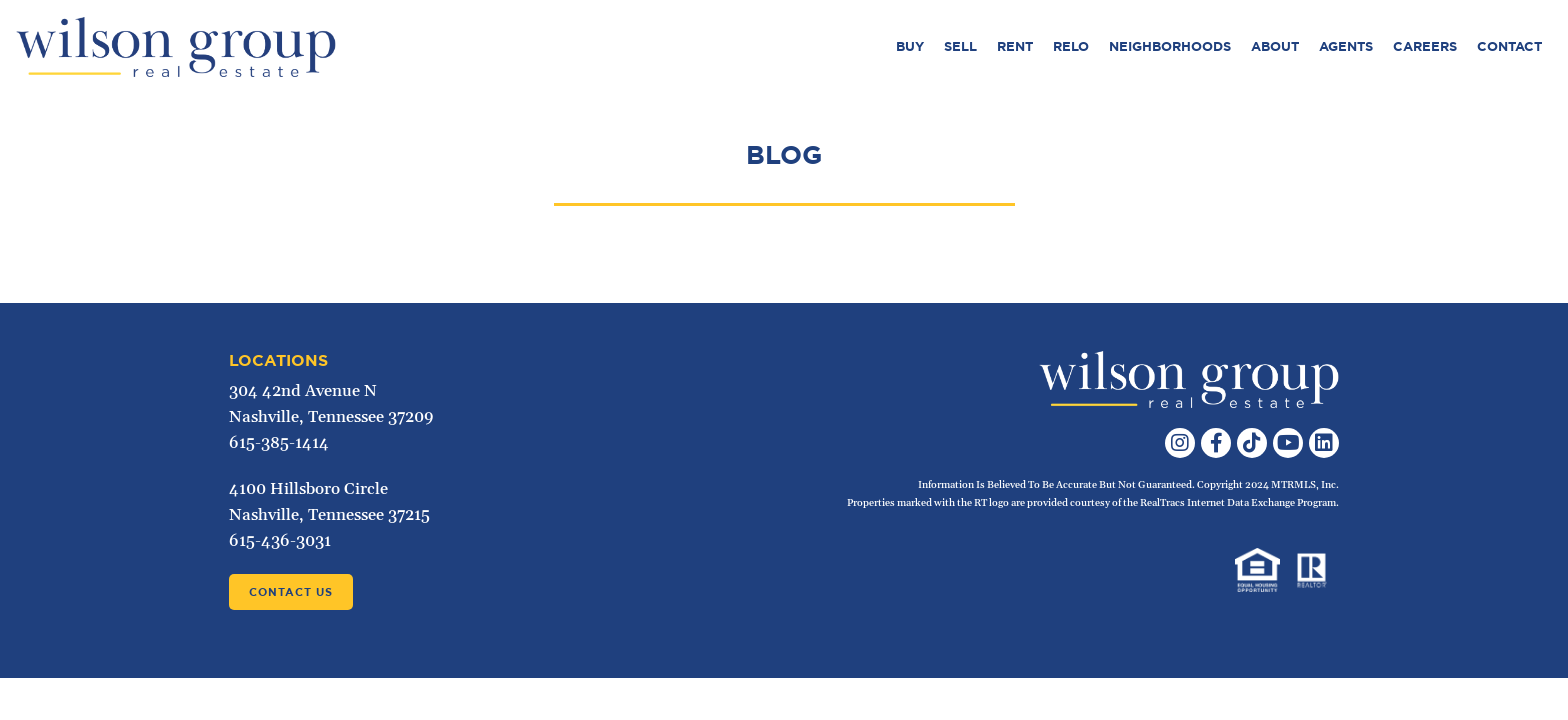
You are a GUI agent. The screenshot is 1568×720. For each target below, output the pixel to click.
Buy (910, 46)
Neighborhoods (1170, 46)
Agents (1346, 46)
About (1275, 46)
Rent (1015, 46)
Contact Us (291, 592)
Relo (1071, 46)
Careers (1425, 46)
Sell (960, 46)
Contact (1509, 46)
